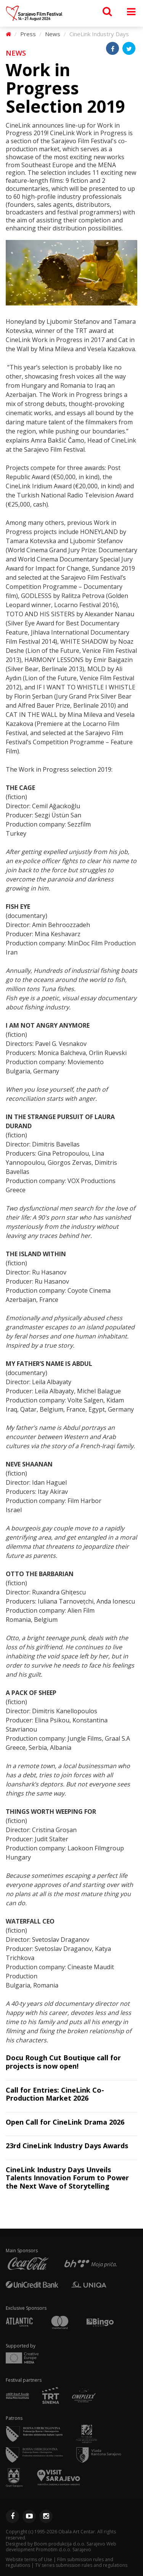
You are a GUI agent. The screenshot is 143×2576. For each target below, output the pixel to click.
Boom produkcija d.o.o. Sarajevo (69, 2544)
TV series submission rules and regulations (81, 2565)
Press (28, 34)
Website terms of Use (29, 2559)
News (52, 34)
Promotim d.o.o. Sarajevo (63, 2549)
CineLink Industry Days (99, 34)
